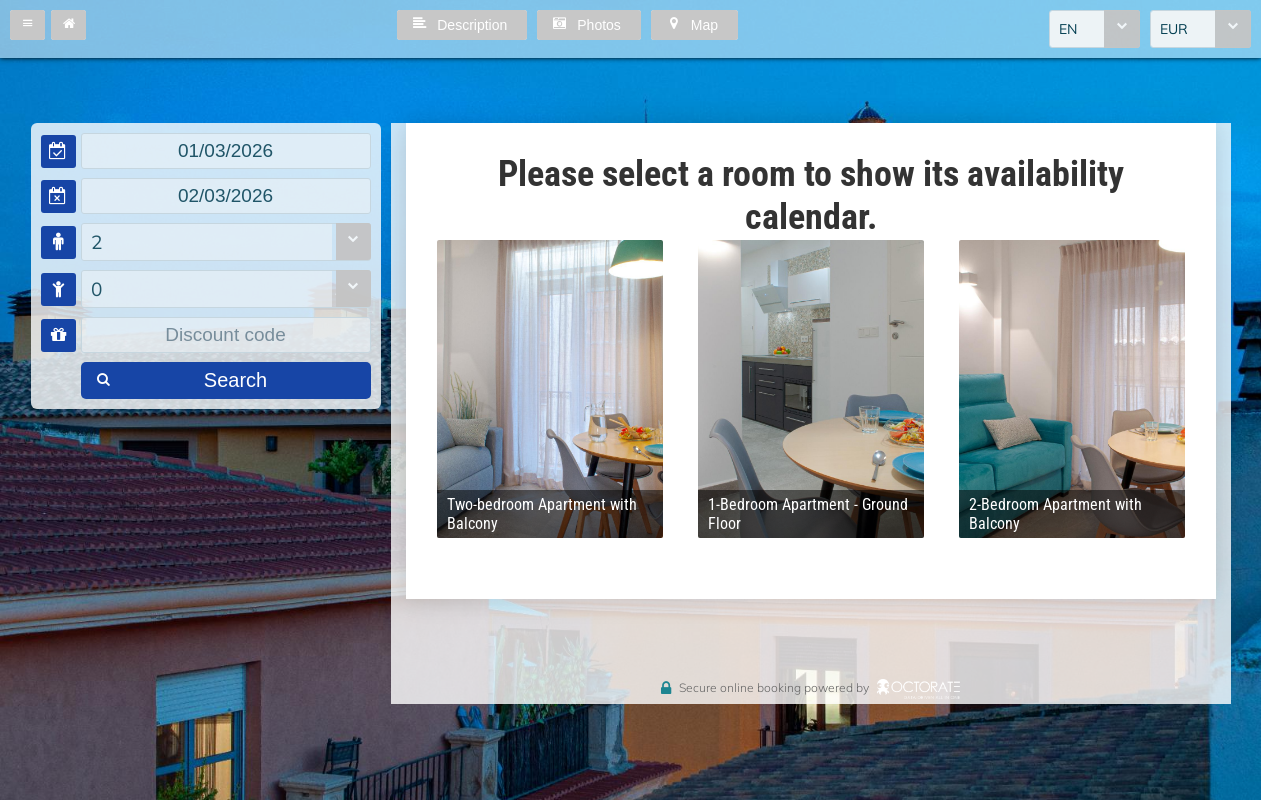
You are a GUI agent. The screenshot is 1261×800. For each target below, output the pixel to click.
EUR (1174, 29)
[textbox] (226, 151)
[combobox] (1094, 29)
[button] (27, 25)
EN (1068, 29)
